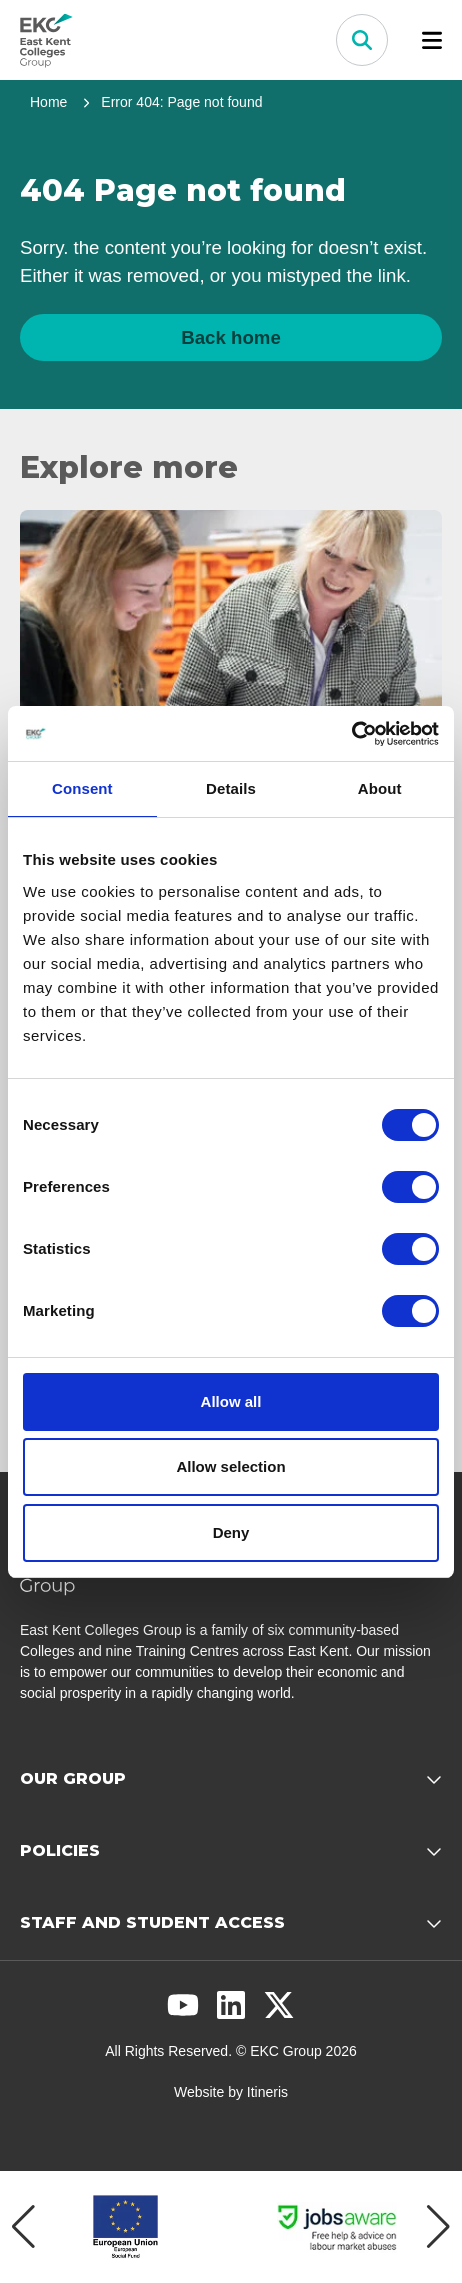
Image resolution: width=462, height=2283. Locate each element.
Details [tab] (231, 788)
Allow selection (230, 1466)
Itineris (267, 2092)
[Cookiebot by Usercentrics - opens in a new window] (351, 734)
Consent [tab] (82, 788)
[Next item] (438, 2227)
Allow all (231, 1401)
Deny (231, 1532)
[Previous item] (23, 2227)
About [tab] (380, 788)
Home (48, 102)
